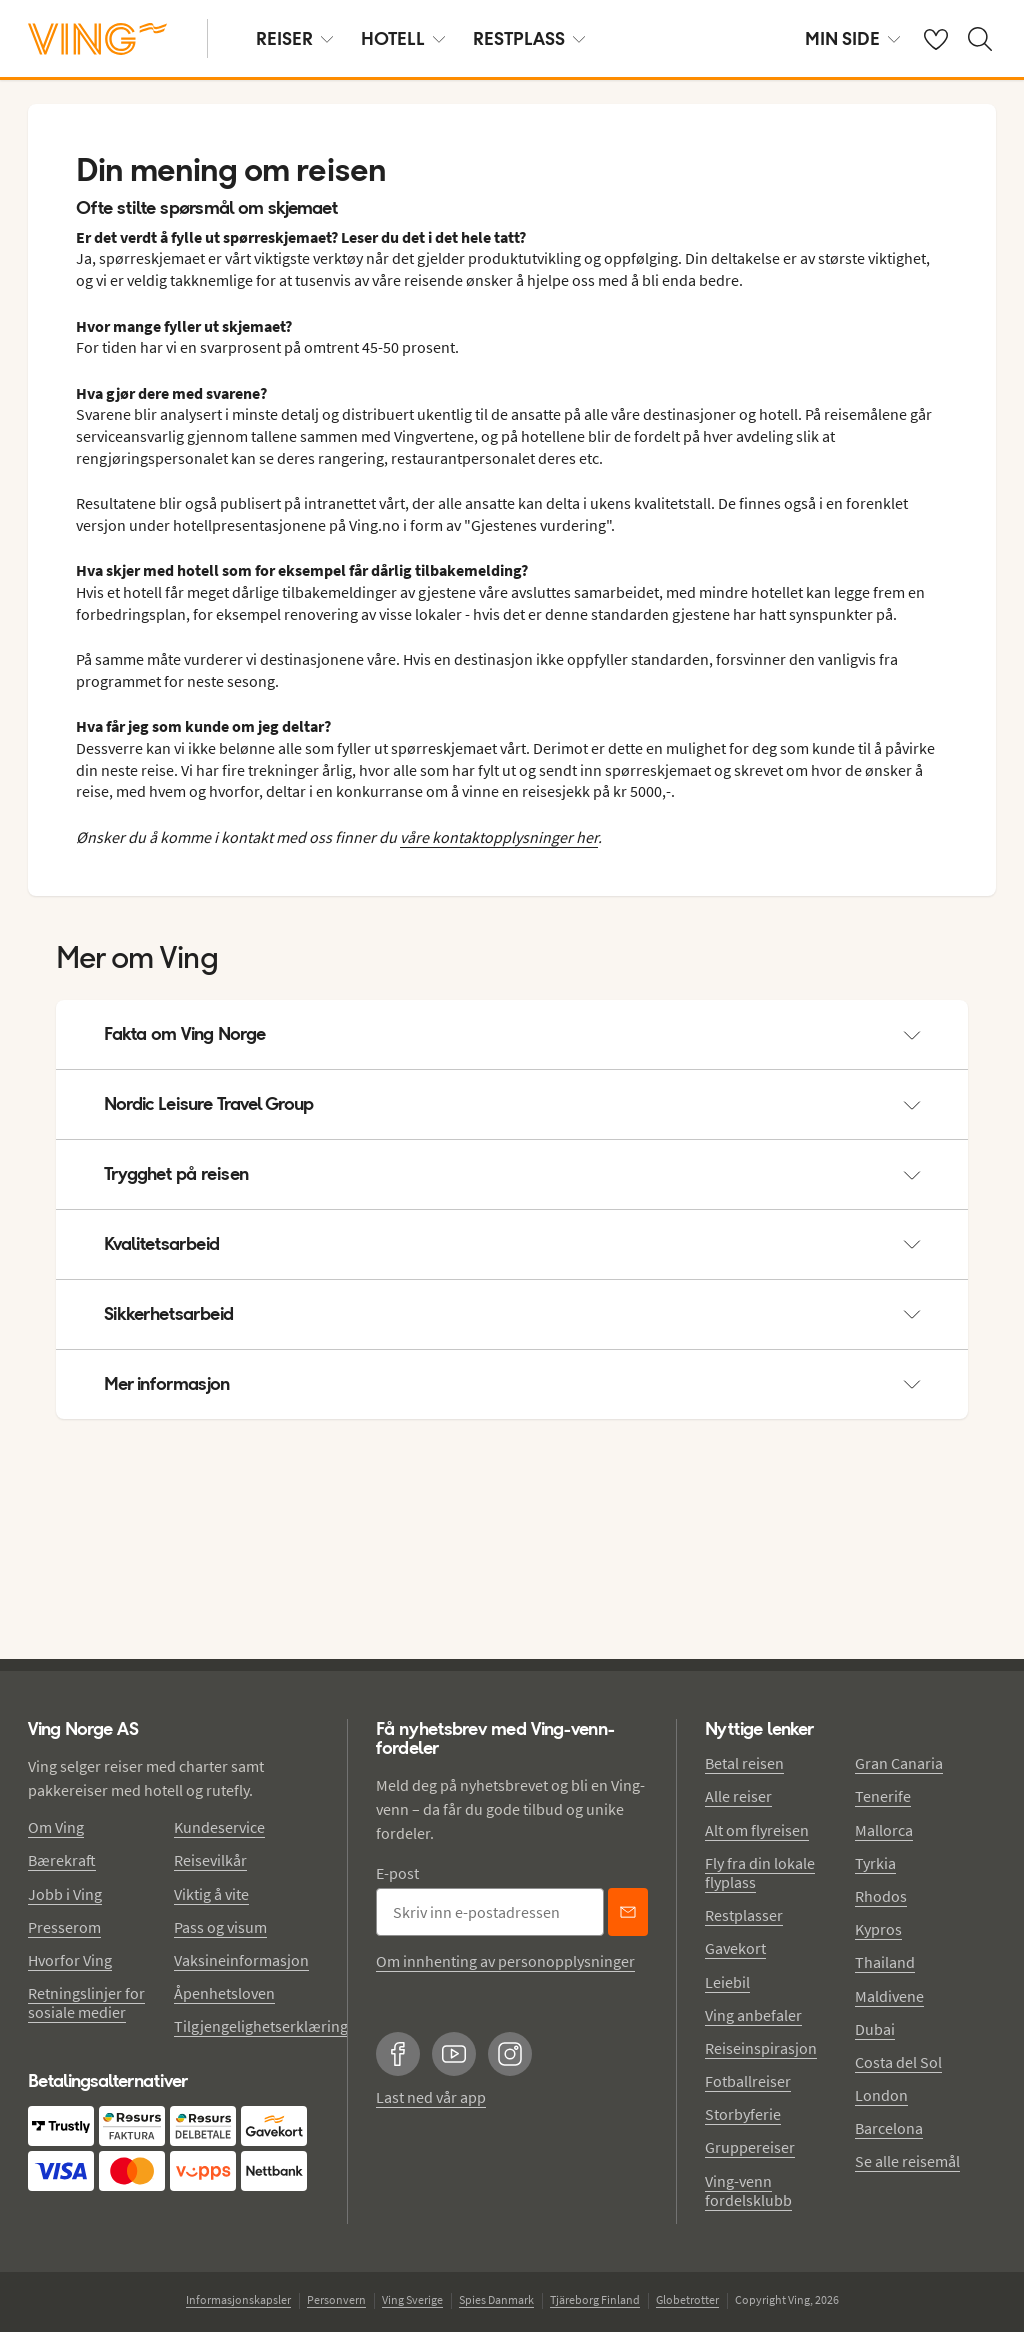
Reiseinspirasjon (761, 2048)
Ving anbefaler (753, 2015)
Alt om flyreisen (757, 1830)
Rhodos (881, 1896)
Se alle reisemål (907, 2161)
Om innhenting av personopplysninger (505, 1961)
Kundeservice (219, 1827)
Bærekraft (62, 1860)
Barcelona (889, 2128)
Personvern (336, 2299)
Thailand (885, 1962)
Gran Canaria (899, 1763)
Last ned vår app (431, 2097)
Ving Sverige (412, 2299)
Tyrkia (875, 1863)
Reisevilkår (210, 1860)
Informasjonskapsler (238, 2299)
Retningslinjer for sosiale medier (86, 2002)
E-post (397, 1873)
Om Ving (56, 1827)
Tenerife (883, 1796)
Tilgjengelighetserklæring (261, 2026)
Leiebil (727, 1982)
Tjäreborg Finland (595, 2299)
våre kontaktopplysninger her (499, 837)
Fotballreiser (748, 2081)
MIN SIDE (852, 38)
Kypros (878, 1929)
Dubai (875, 2029)
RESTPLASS (529, 38)
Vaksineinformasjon (241, 1960)
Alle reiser (738, 1796)
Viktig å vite (211, 1894)
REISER (294, 38)
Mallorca (884, 1830)
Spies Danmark (496, 2299)
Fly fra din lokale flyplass (760, 1872)
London (881, 2095)
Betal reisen (744, 1763)
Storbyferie (743, 2114)
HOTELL (403, 38)
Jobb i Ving (65, 1894)
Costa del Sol (898, 2062)
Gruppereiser (750, 2147)
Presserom (64, 1927)
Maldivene (889, 1996)
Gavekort (735, 1948)
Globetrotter (687, 2299)
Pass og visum (220, 1927)
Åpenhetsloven (224, 1993)
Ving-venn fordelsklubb (748, 2190)
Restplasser (744, 1915)
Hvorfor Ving (70, 1960)
